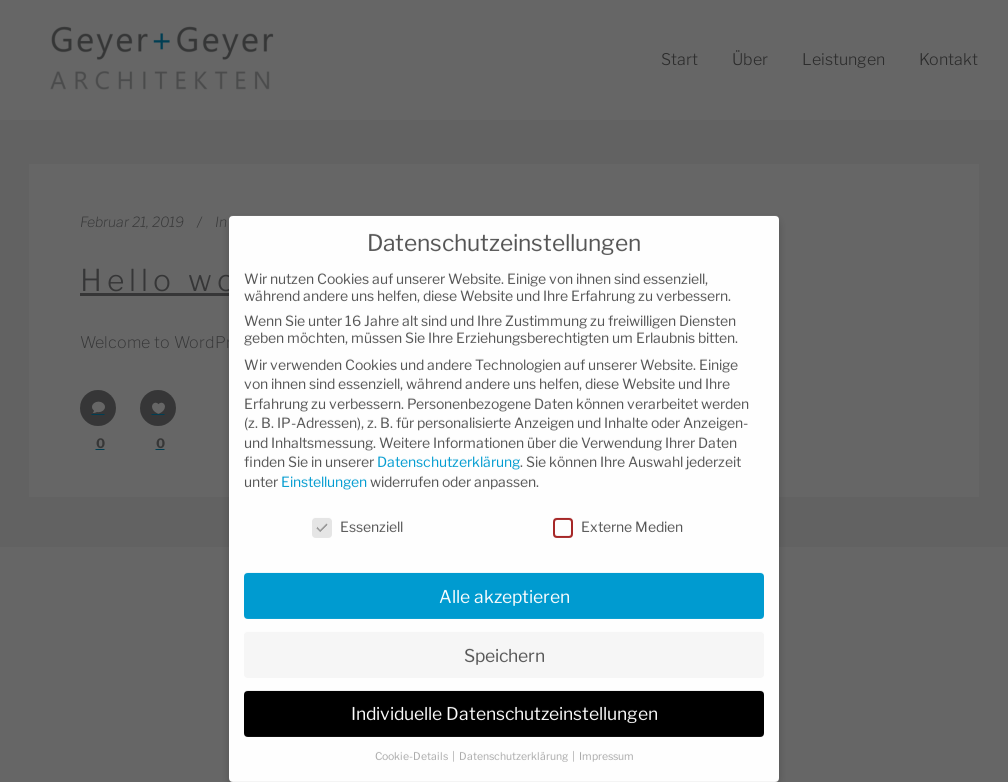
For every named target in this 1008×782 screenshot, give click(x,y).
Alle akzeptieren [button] (504, 576)
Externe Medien (618, 507)
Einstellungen (324, 462)
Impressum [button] (606, 737)
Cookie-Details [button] (412, 737)
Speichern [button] (504, 635)
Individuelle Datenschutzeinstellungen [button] (504, 694)
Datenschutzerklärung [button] (514, 737)
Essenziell (357, 507)
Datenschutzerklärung (448, 442)
